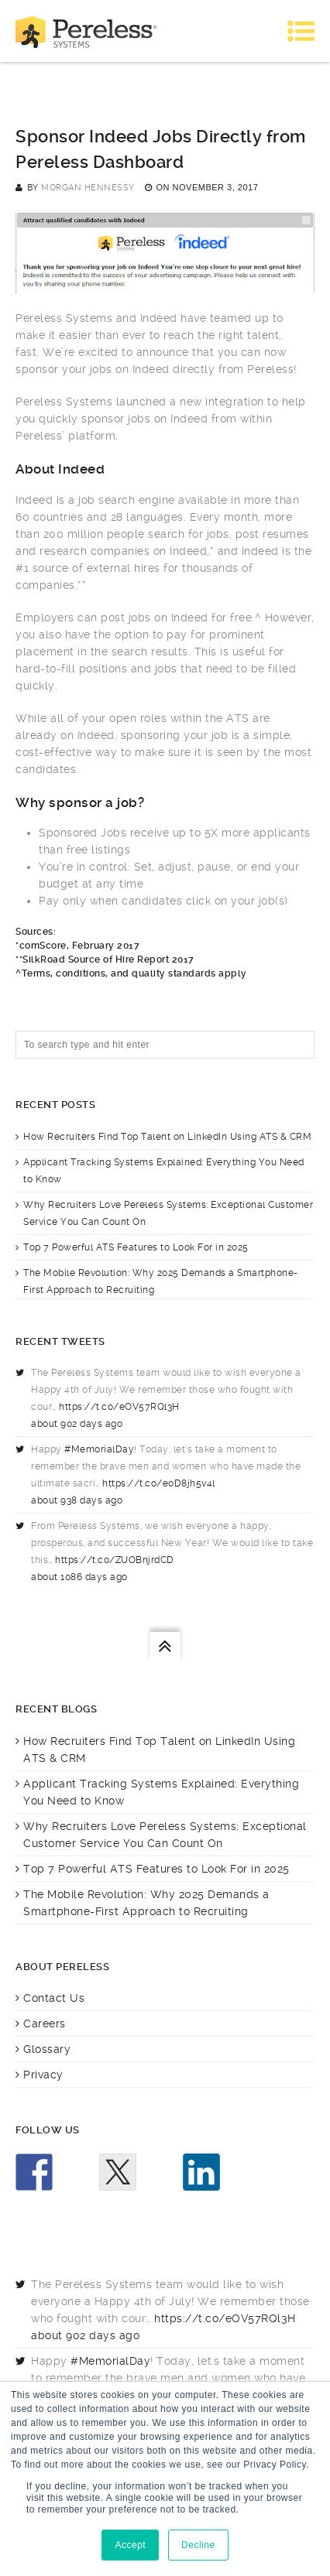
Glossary (46, 2049)
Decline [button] (198, 2545)
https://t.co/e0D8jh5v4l (158, 1483)
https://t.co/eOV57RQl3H (119, 1406)
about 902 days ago (76, 1423)
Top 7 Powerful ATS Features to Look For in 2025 (136, 1247)
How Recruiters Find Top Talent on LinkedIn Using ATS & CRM (167, 1136)
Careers (44, 2023)
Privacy (43, 2074)
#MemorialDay (99, 1449)
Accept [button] (130, 2545)
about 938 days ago (76, 1500)
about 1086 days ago (79, 1577)
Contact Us (53, 1998)
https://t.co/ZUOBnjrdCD (114, 1560)
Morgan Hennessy (88, 188)
